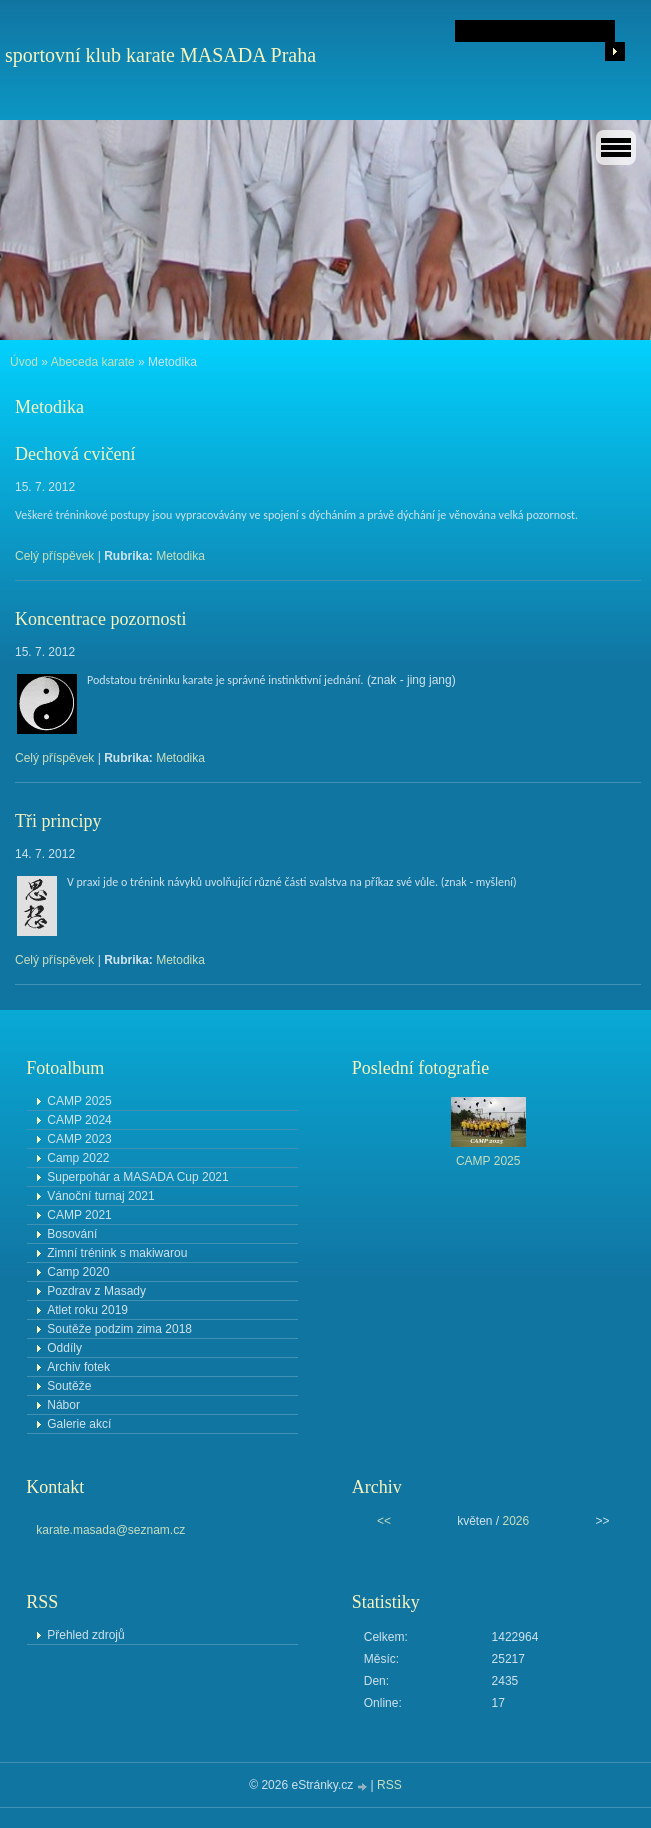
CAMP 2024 (79, 1120)
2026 (516, 1521)
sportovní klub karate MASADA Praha (160, 55)
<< (384, 1521)
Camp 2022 (78, 1158)
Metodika (180, 556)
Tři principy (58, 821)
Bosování (72, 1234)
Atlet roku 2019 (87, 1310)
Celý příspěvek (54, 556)
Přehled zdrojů (85, 1635)
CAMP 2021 (79, 1215)
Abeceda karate (93, 362)
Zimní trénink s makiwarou (117, 1253)
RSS (389, 1785)
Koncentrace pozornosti (100, 619)
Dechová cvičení (75, 454)
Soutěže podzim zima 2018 (119, 1329)
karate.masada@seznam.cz (110, 1530)
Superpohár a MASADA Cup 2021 (137, 1177)
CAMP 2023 (79, 1139)
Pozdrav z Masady (96, 1291)
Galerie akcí (79, 1424)
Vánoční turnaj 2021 (100, 1196)
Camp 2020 (78, 1272)
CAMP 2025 (79, 1101)
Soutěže (69, 1386)
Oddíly (64, 1348)
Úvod (24, 362)
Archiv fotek (78, 1367)
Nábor (63, 1405)
